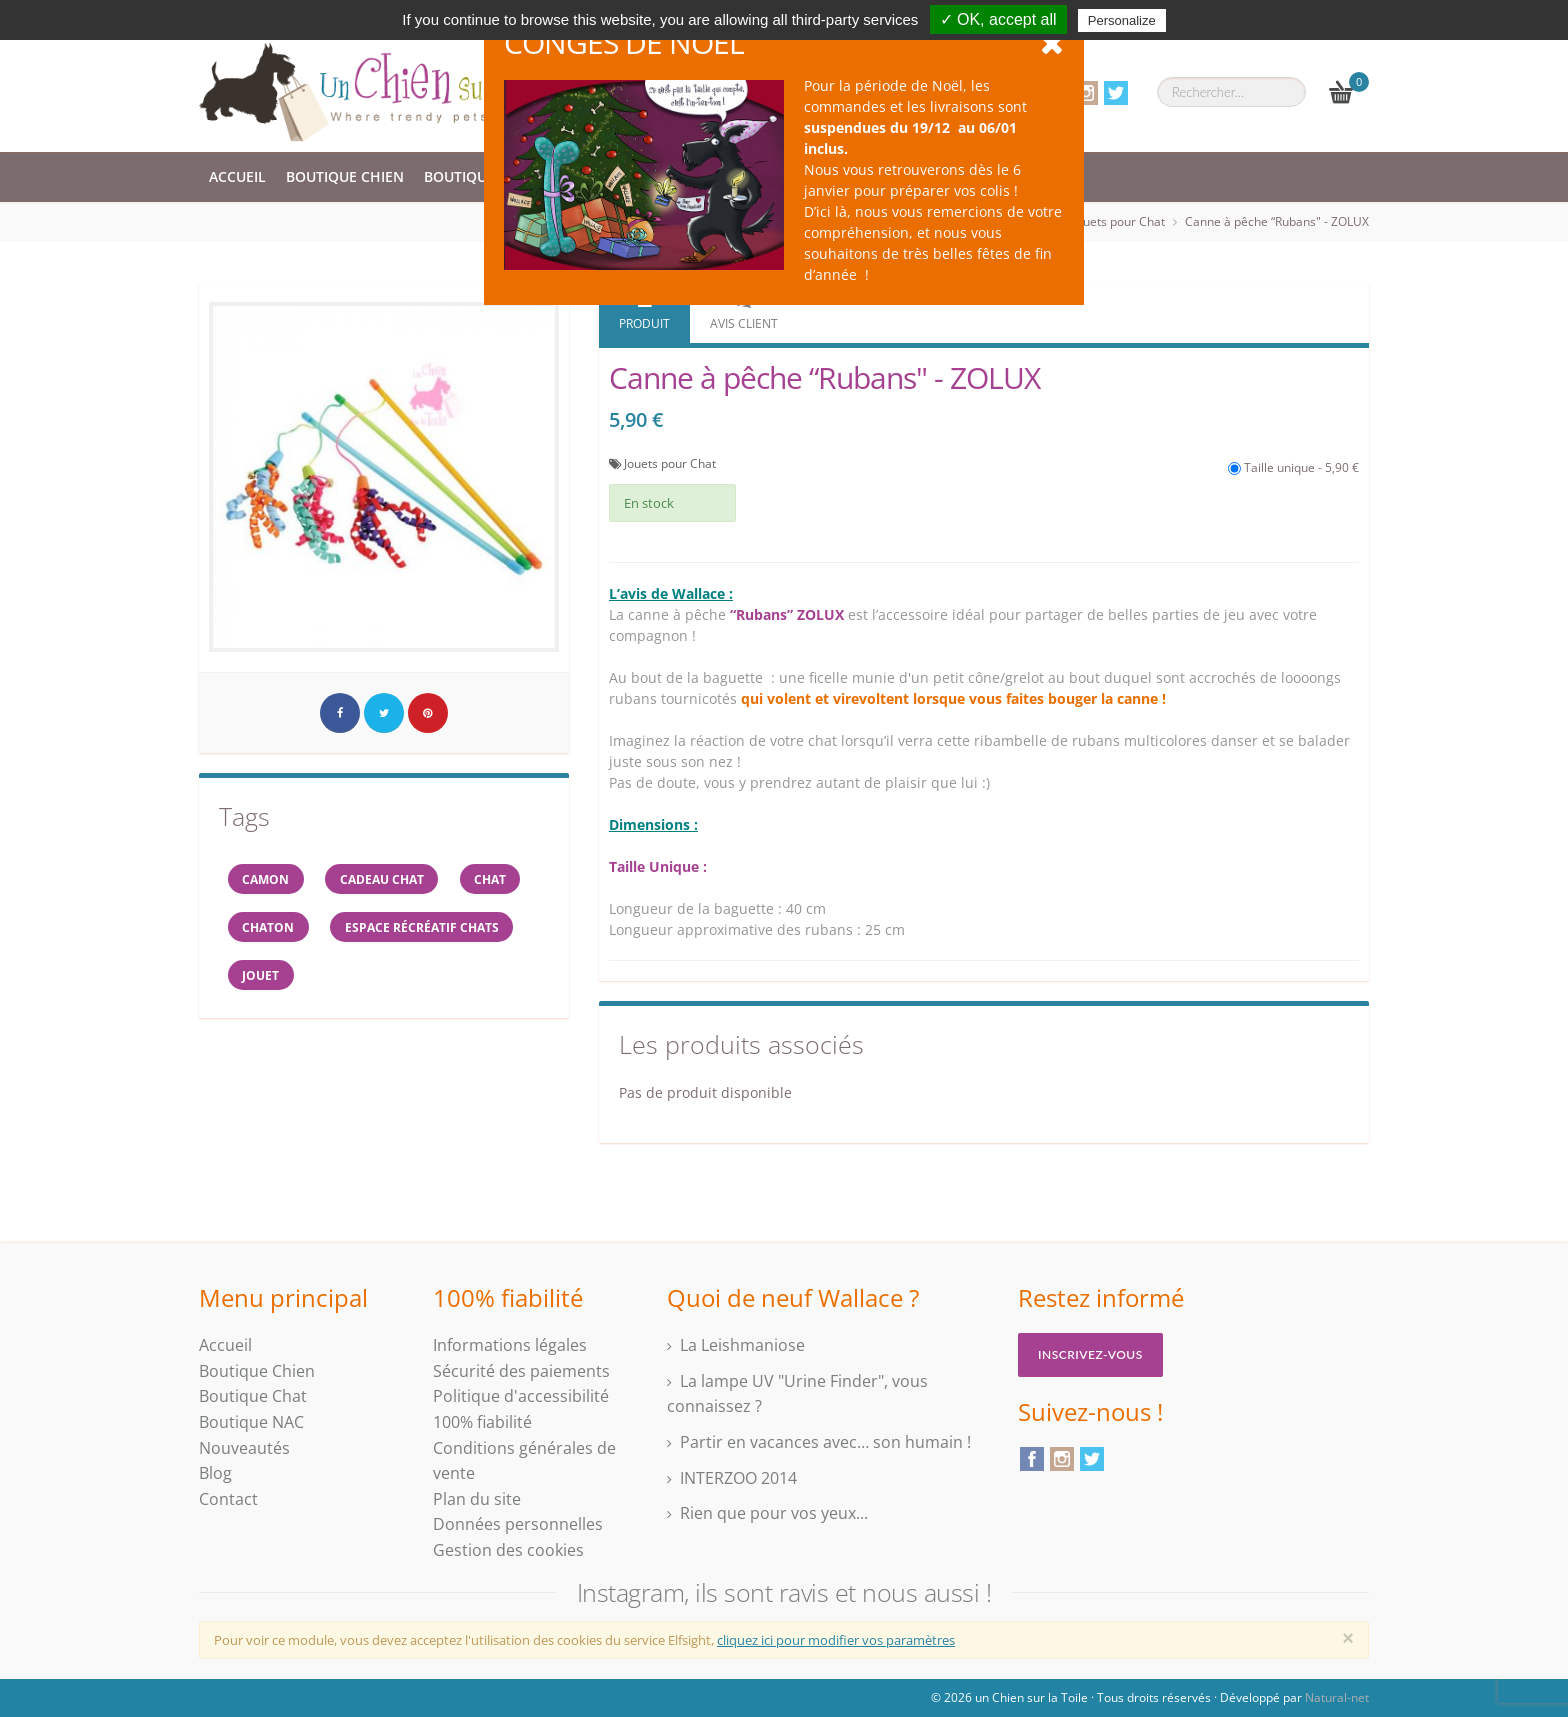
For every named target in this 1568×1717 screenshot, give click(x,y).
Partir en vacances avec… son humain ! (825, 1442)
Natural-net (1337, 1697)
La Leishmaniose (742, 1345)
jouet (262, 979)
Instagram (1086, 93)
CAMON (267, 879)
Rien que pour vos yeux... (774, 1513)
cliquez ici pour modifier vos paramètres (836, 1640)
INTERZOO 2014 (738, 1478)
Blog (215, 1473)
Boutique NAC (251, 1422)
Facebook (1032, 1459)
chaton (270, 929)
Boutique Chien (345, 176)
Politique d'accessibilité (521, 1396)
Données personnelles (518, 1524)
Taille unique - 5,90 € (1293, 467)
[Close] (1348, 1638)
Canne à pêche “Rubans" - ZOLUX (1277, 221)
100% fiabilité (482, 1422)
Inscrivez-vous (1090, 1354)
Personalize (1122, 20)
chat (499, 879)
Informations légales (510, 1345)
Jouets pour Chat (1119, 221)
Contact (228, 1499)
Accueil (237, 176)
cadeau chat (387, 879)
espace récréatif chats (427, 929)
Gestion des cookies (508, 1550)
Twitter (1116, 93)
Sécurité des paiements (521, 1371)
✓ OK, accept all (998, 19)
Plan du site (477, 1499)
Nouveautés (244, 1448)
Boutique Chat (480, 176)
